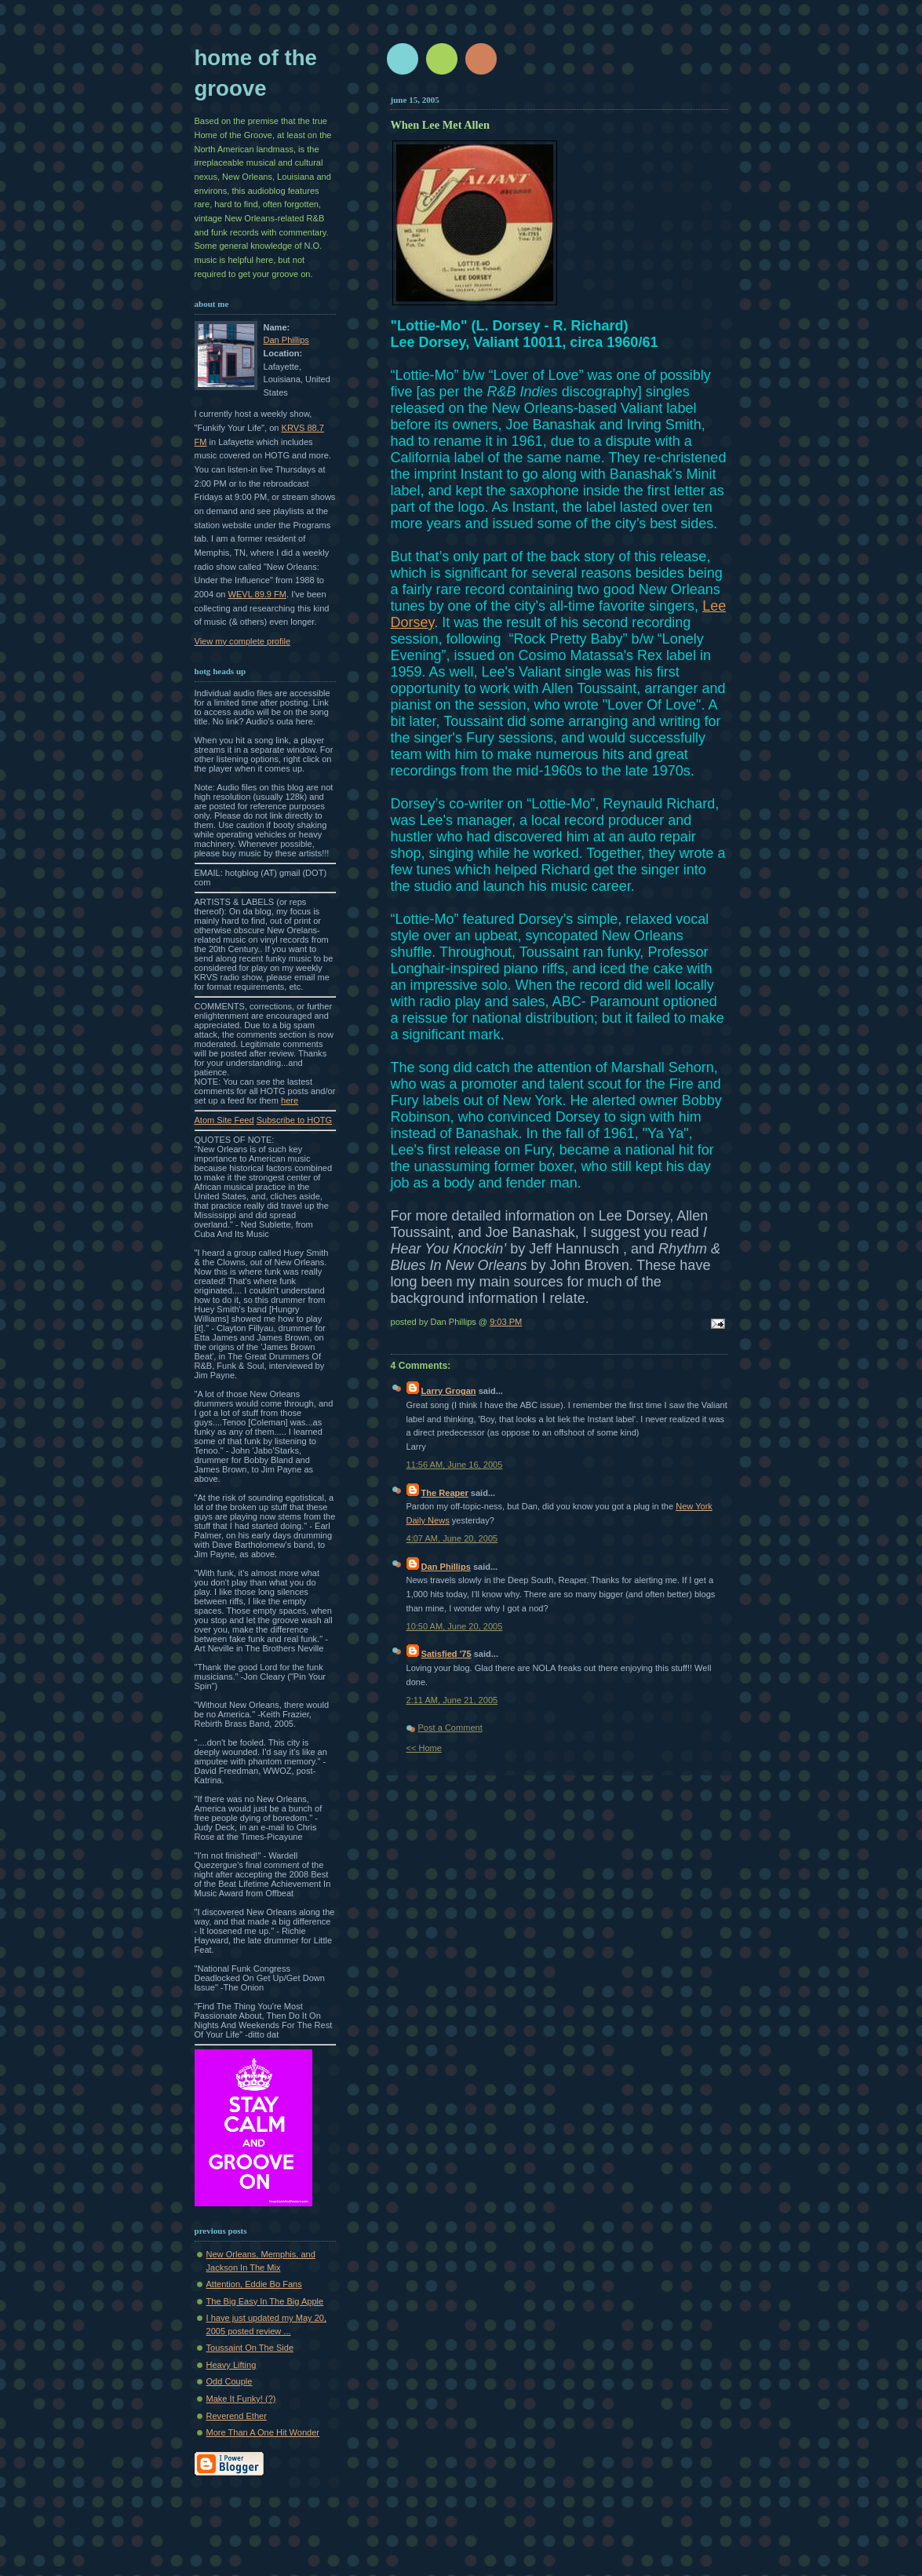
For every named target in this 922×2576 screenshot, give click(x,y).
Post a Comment (450, 1727)
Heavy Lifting (231, 2365)
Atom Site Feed (224, 1120)
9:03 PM (506, 1321)
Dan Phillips (286, 340)
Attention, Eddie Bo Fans (254, 2284)
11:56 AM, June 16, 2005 (454, 1464)
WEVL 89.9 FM (257, 594)
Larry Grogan (448, 1391)
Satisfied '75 (446, 1653)
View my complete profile (243, 641)
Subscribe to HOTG (294, 1120)
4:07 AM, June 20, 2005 (452, 1538)
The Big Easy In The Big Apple (265, 2301)
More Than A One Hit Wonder (263, 2432)
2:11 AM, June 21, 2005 (452, 1700)
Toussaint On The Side (250, 2347)
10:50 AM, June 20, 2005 (454, 1626)
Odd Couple (229, 2381)
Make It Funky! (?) (241, 2398)
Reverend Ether (236, 2416)
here (289, 1100)
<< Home (424, 1748)
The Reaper (444, 1493)
